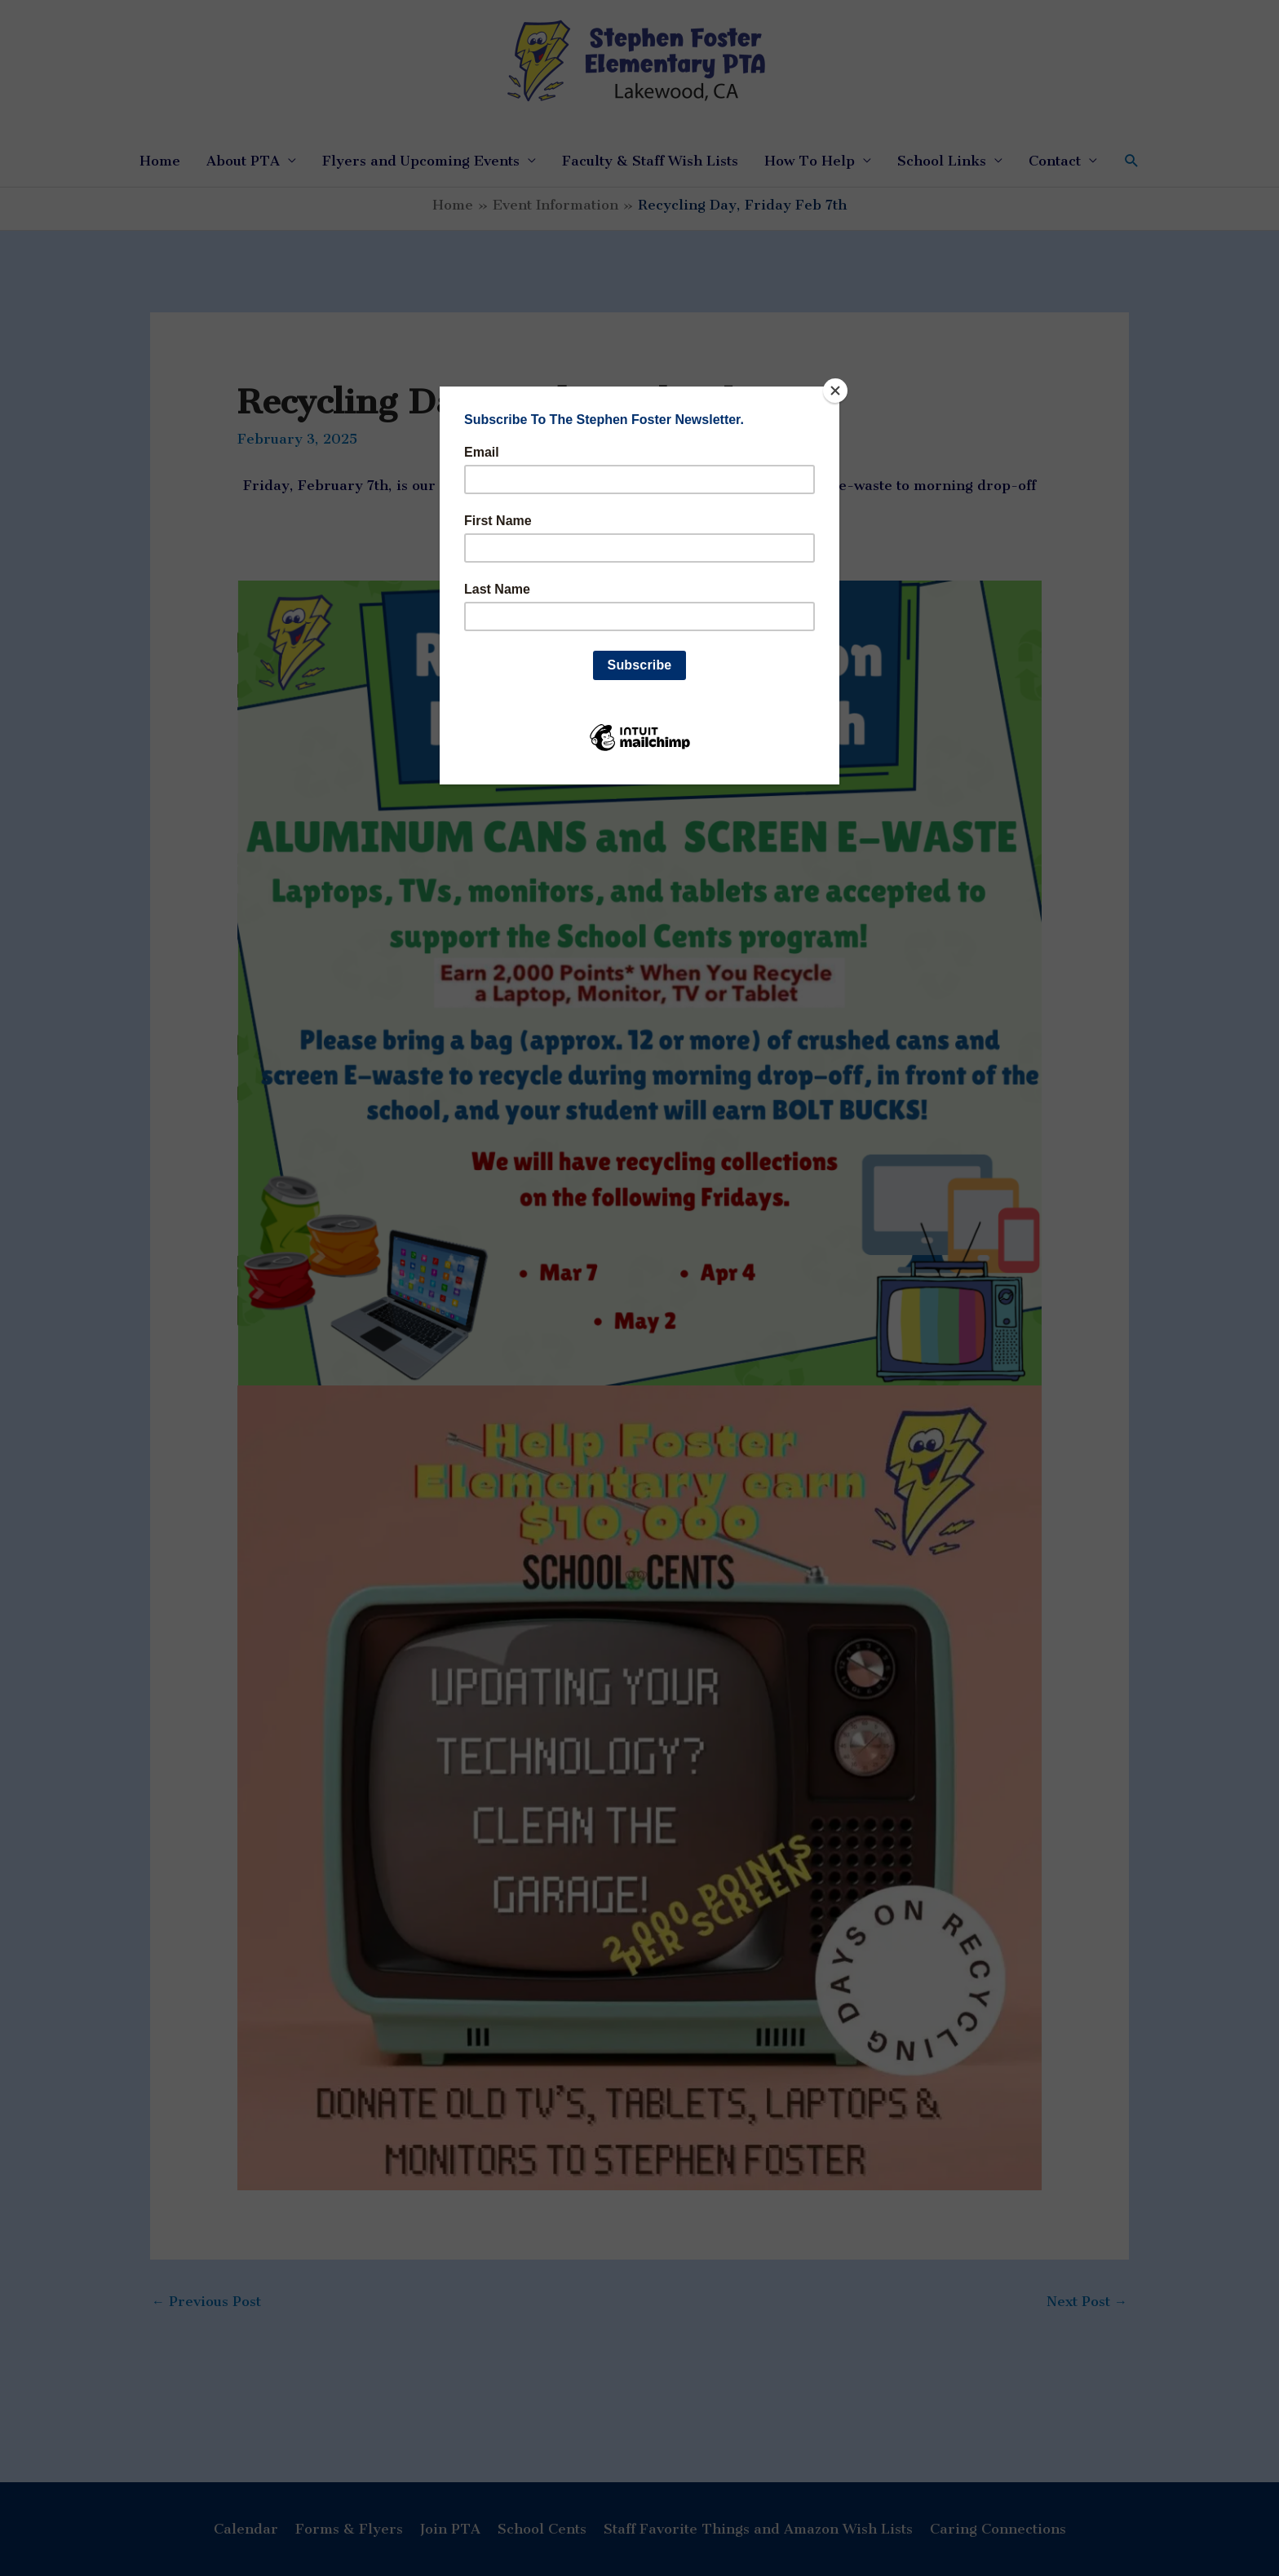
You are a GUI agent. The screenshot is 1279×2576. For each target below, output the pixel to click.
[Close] (835, 390)
